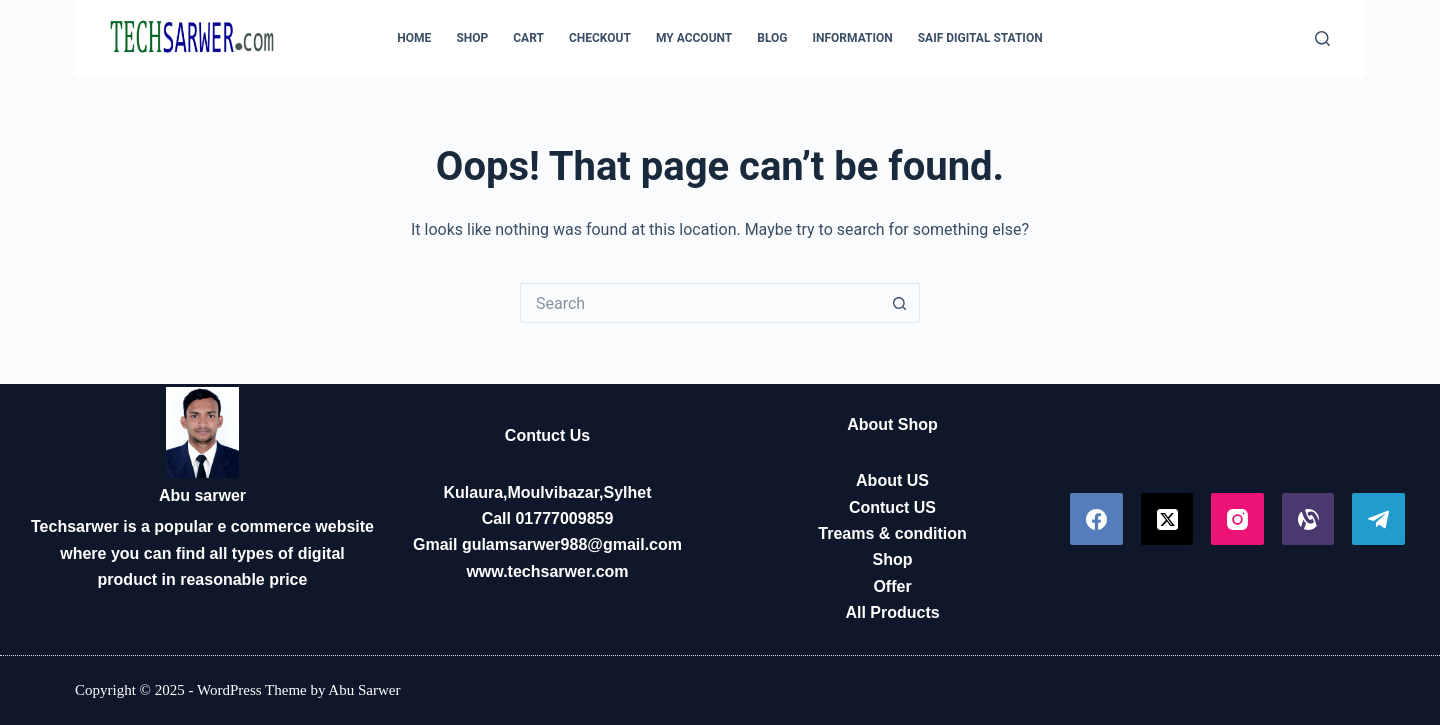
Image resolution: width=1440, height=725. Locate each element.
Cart (528, 38)
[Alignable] (1308, 519)
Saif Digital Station (980, 38)
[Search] (1322, 38)
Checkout (600, 38)
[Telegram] (1378, 519)
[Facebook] (1096, 519)
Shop (472, 38)
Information (853, 38)
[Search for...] (700, 303)
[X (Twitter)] (1167, 519)
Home (414, 38)
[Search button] (900, 303)
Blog (772, 38)
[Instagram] (1237, 519)
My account (694, 38)
